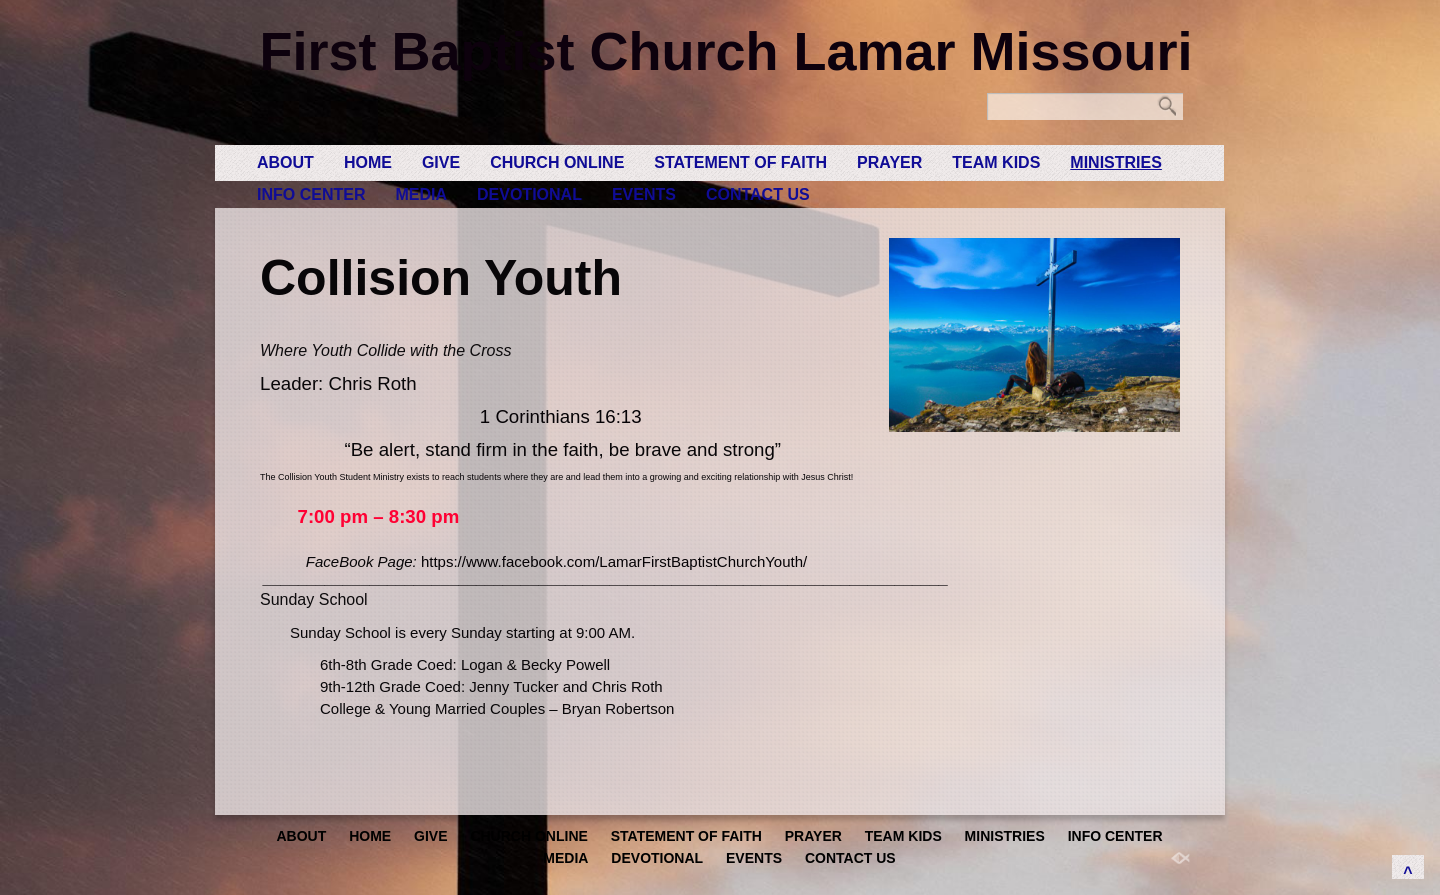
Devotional (529, 194)
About (285, 162)
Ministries (1116, 162)
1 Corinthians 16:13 (561, 416)
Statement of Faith (740, 162)
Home (368, 162)
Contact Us (758, 194)
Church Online (557, 162)
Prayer (889, 162)
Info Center (311, 194)
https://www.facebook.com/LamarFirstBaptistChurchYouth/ (614, 561)
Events (644, 194)
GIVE (441, 162)
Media (421, 194)
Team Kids (996, 162)
